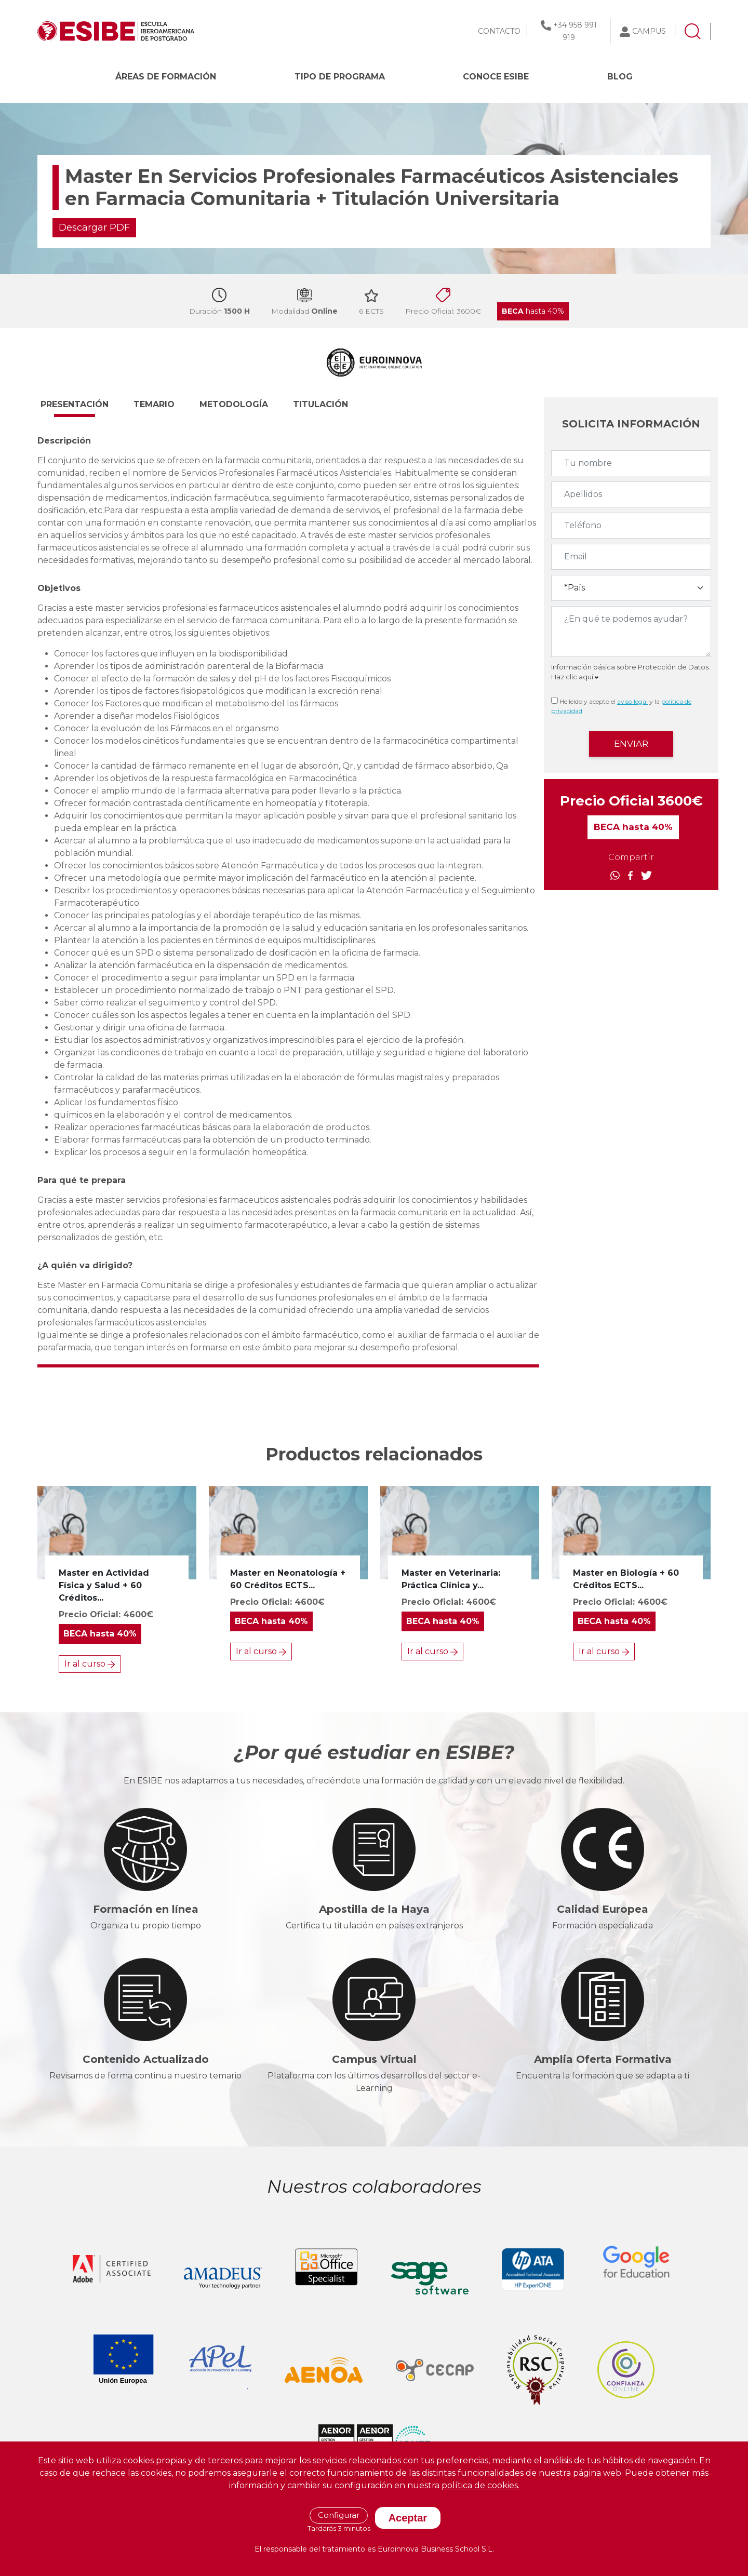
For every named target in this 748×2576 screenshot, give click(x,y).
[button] (84, 409)
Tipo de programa (340, 77)
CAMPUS (649, 31)
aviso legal (632, 701)
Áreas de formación (165, 77)
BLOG (620, 77)
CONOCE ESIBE (496, 77)
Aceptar (408, 2518)
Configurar (338, 2515)
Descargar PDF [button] (94, 227)
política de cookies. (480, 2485)
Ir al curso (89, 1664)
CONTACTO (499, 31)
